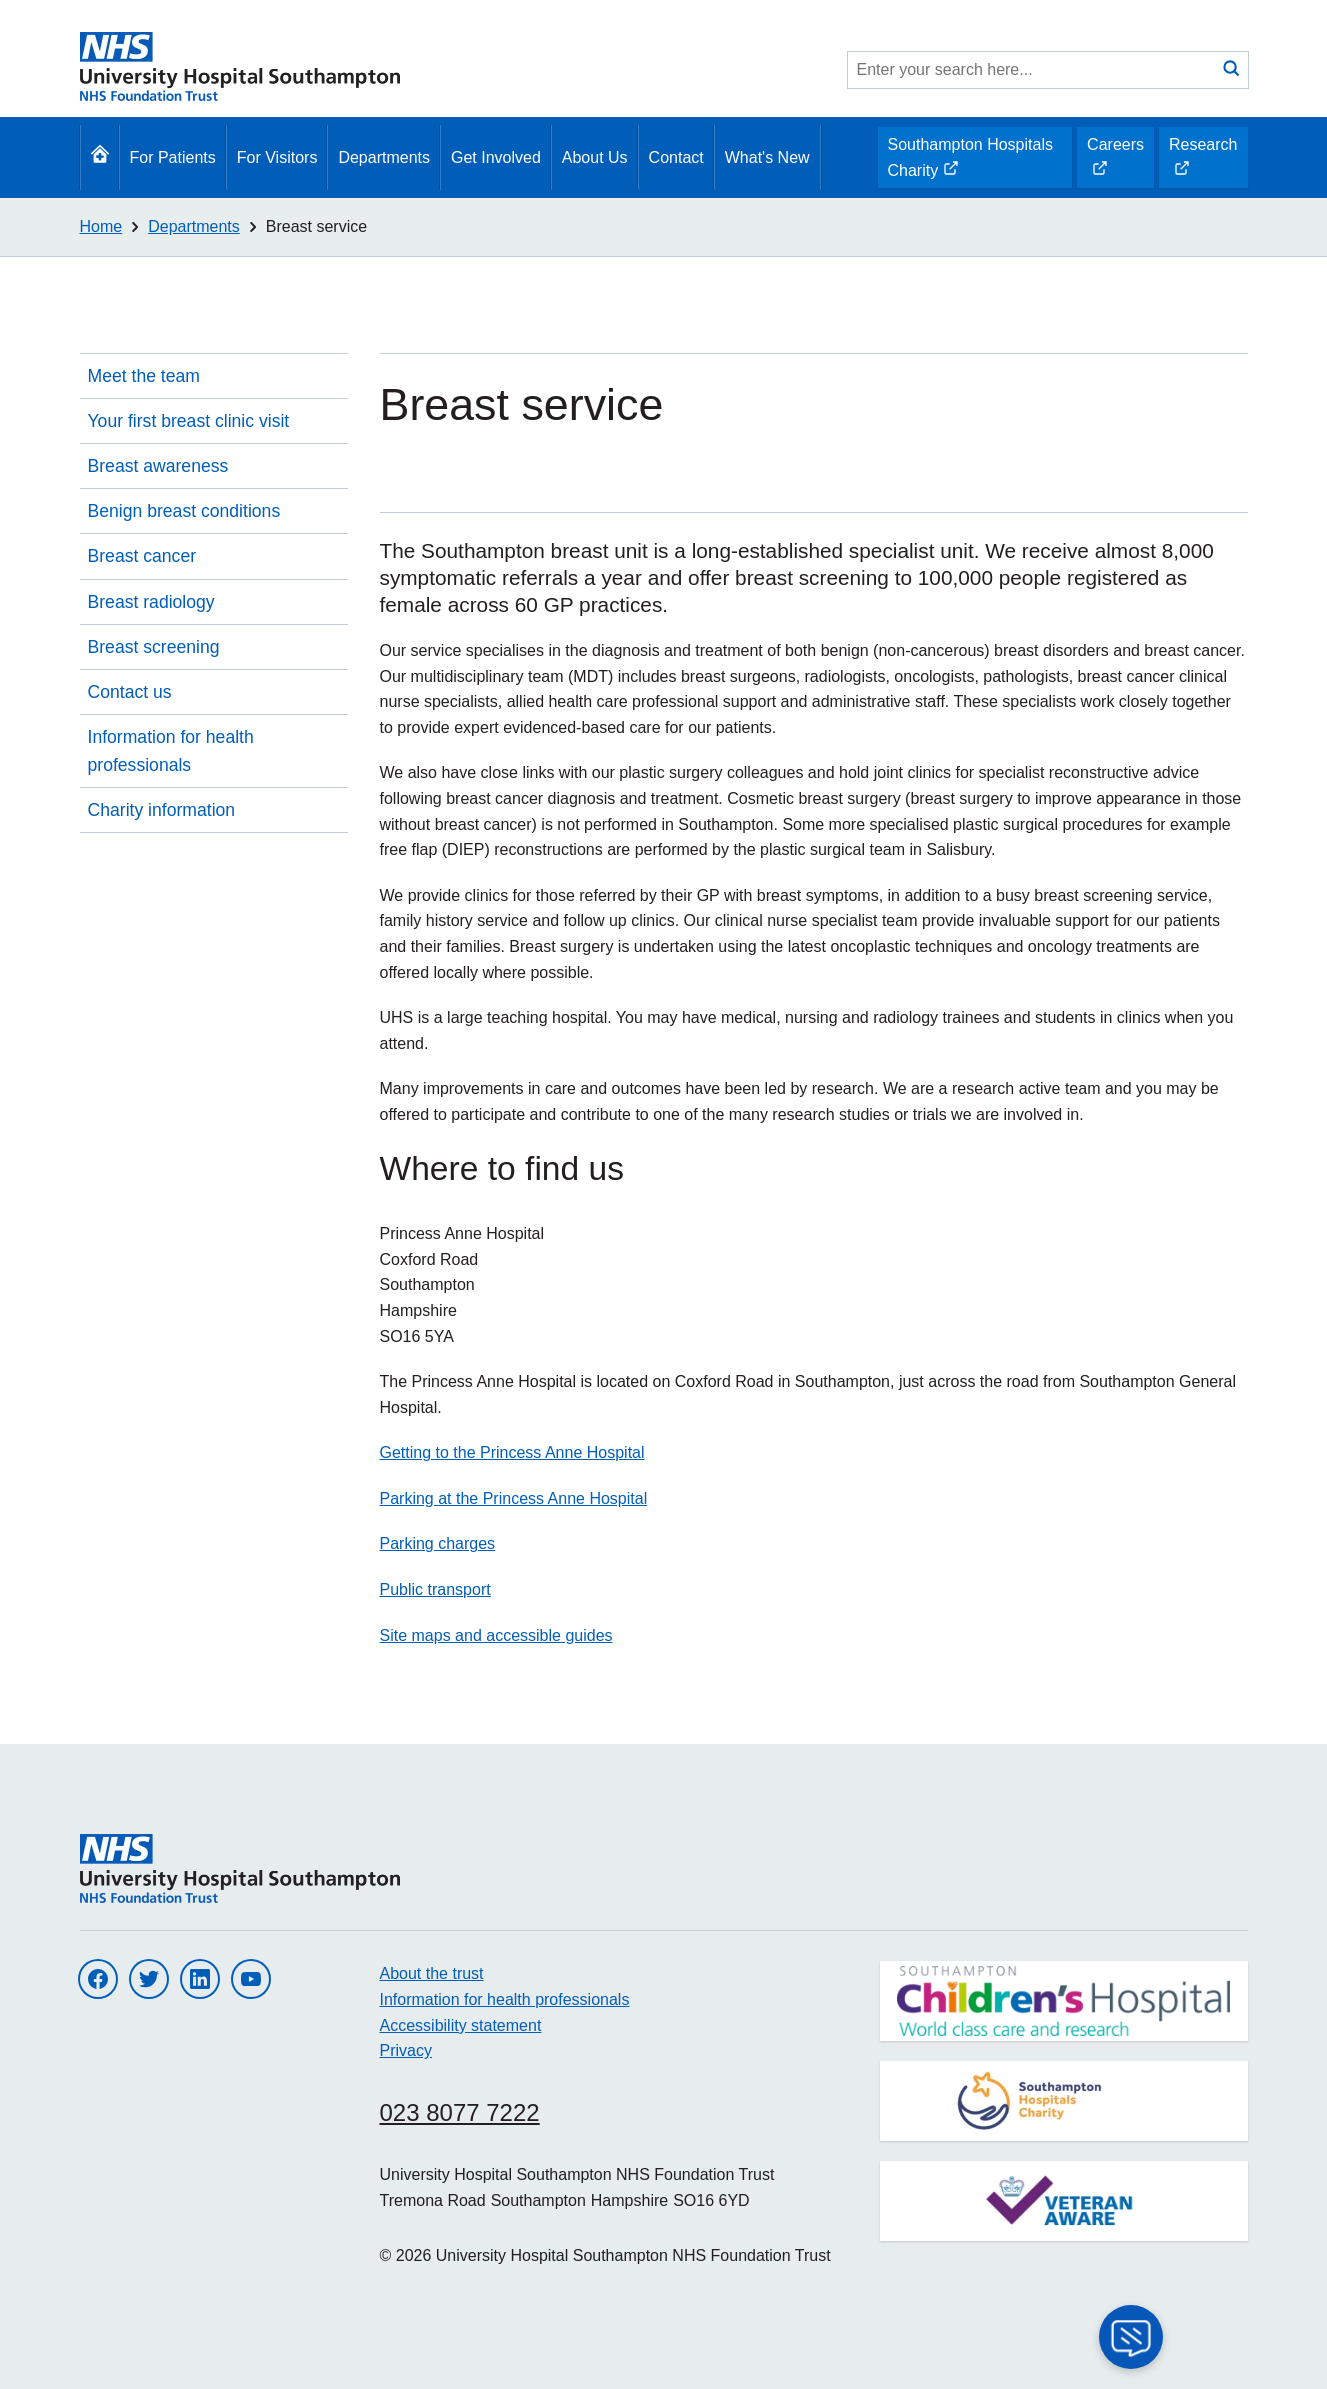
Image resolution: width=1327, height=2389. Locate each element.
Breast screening (154, 647)
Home (101, 226)
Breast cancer (142, 556)
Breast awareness (158, 466)
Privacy (406, 2050)
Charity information (162, 810)
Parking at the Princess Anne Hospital (514, 1498)
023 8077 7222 (460, 2112)
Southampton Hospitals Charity (970, 162)
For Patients (173, 157)
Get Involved (496, 157)
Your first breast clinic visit (189, 421)
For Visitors (277, 157)
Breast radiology (151, 602)
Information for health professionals (171, 751)
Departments (384, 157)
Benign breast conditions (184, 511)
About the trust (432, 1973)
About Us (595, 157)
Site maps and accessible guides (496, 1635)
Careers (1115, 162)
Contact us (130, 692)
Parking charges (438, 1543)
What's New (767, 157)
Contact (676, 157)
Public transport (435, 1589)
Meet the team (144, 376)
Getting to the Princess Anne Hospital (512, 1452)
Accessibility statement (461, 2025)
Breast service (316, 226)
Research (1202, 162)
